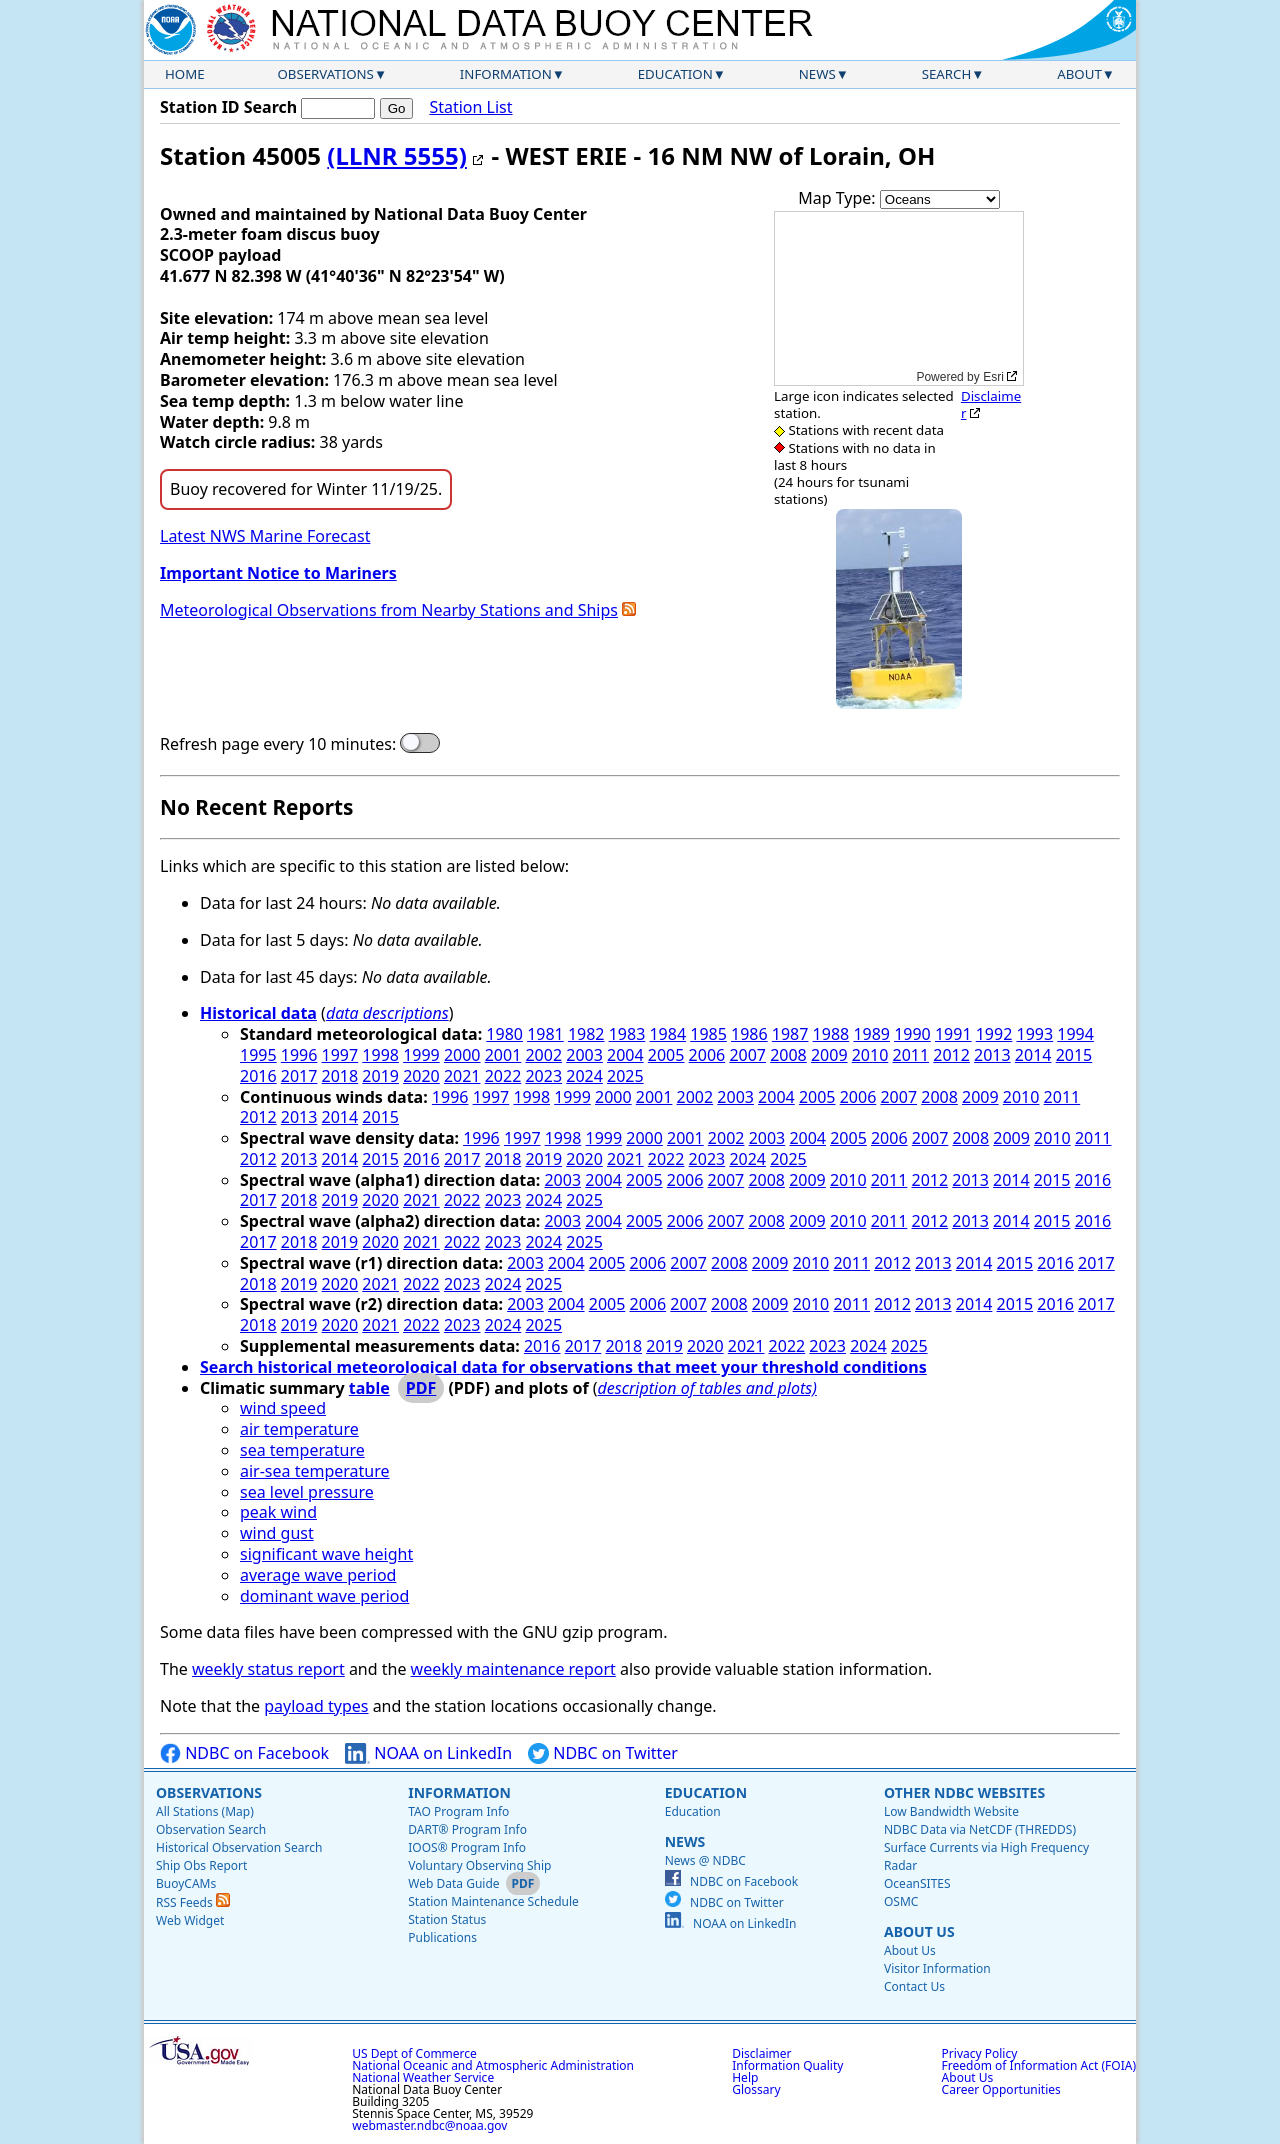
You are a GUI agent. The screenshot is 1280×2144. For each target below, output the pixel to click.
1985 (708, 1034)
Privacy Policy (980, 2053)
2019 (380, 1076)
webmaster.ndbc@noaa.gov (429, 2125)
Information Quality (787, 2065)
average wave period (318, 1575)
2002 (543, 1055)
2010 (870, 1055)
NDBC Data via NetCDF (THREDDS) (980, 1829)
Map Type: (839, 198)
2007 (747, 1055)
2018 (340, 1076)
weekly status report (268, 1669)
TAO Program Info (458, 1811)
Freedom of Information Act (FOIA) (1039, 2065)
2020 (421, 1076)
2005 (666, 1055)
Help (745, 2077)
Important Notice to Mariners (278, 573)
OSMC (901, 1901)
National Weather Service (423, 2077)
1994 (1075, 1034)
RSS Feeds (193, 1902)
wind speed (283, 1408)
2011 (911, 1055)
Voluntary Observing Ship (479, 1865)
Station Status (447, 1919)
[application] (899, 298)
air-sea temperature (315, 1471)
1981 (545, 1034)
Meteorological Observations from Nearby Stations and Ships (389, 610)
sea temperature (302, 1450)
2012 (951, 1055)
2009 (829, 1055)
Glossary (756, 2089)
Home (185, 74)
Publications (442, 1937)
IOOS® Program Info (467, 1847)
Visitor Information (937, 1968)
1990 (912, 1034)
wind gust (277, 1533)
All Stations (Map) (205, 1811)
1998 (380, 1055)
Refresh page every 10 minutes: (278, 744)
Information (506, 74)
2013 (992, 1055)
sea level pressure (307, 1492)
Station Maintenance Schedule (493, 1901)
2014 (1033, 1055)
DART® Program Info (467, 1829)
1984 (667, 1034)
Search (947, 74)
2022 (503, 1076)
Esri (993, 377)
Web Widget (190, 1920)
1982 (586, 1034)
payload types (316, 1706)
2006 (707, 1055)
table (369, 1388)
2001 (503, 1055)
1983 (627, 1034)
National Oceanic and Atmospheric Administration (493, 2065)
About (1079, 74)
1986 (749, 1034)
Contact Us (914, 1986)
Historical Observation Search (239, 1847)
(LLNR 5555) (397, 155)
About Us (919, 1931)
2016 (258, 1076)
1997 (340, 1055)
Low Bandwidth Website (951, 1811)
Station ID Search (228, 107)
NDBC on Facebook (244, 1753)
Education (675, 74)
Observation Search (211, 1829)
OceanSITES (917, 1883)
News (817, 74)
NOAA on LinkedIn (428, 1753)
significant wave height (326, 1554)
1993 (1035, 1034)
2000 (462, 1055)
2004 (625, 1055)
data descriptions (387, 1013)
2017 (299, 1076)
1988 (831, 1034)
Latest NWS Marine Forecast (265, 536)
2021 (462, 1076)
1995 (258, 1055)
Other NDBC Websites (964, 1792)
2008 (788, 1055)
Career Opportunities (1001, 2089)
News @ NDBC (705, 1860)
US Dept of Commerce (414, 2053)
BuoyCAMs (186, 1883)
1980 (504, 1034)
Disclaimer (991, 404)
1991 (953, 1034)
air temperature (299, 1429)
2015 (1074, 1055)
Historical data (258, 1013)
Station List (470, 107)
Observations (325, 74)
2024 (584, 1076)
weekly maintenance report (513, 1669)
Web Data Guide (453, 1883)
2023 (543, 1076)
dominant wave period (324, 1596)
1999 (421, 1055)
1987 (790, 1034)
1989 (871, 1034)
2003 (584, 1055)
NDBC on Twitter (603, 1753)
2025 (625, 1076)
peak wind (278, 1512)
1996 (299, 1055)
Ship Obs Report (201, 1865)
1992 (994, 1034)
